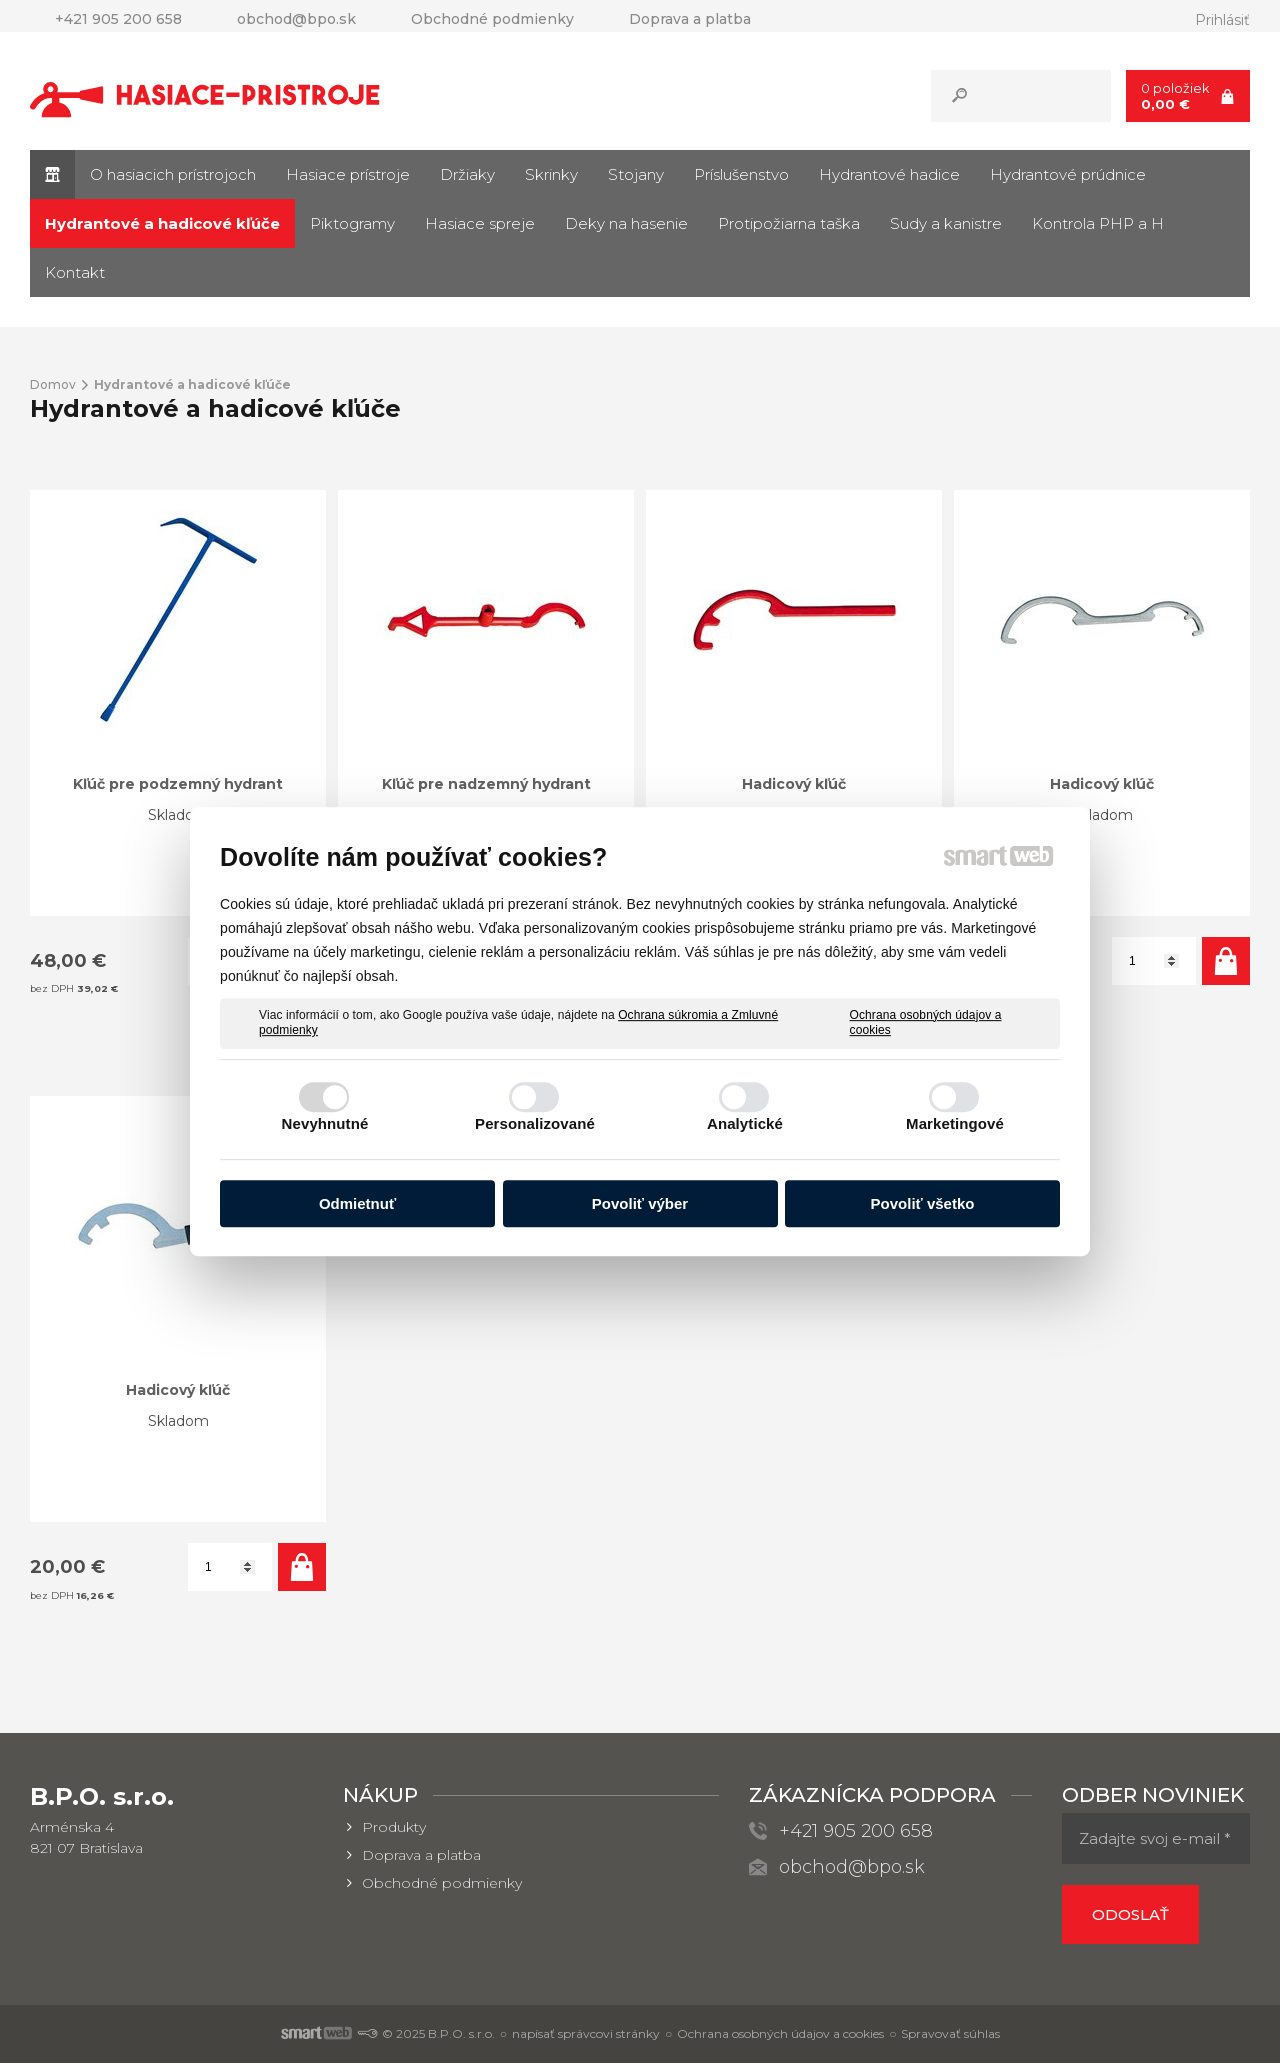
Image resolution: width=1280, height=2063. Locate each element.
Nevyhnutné (325, 1123)
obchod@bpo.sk (852, 1867)
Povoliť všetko (923, 1203)
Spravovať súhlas (950, 2033)
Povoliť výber (640, 1203)
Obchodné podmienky (442, 1883)
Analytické (745, 1123)
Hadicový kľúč (794, 784)
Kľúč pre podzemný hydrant (178, 784)
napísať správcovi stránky (586, 2033)
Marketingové (955, 1123)
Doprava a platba (421, 1855)
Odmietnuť (357, 1203)
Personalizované (535, 1123)
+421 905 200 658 (856, 1831)
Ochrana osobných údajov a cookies (926, 1023)
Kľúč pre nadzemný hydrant (486, 784)
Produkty (394, 1827)
